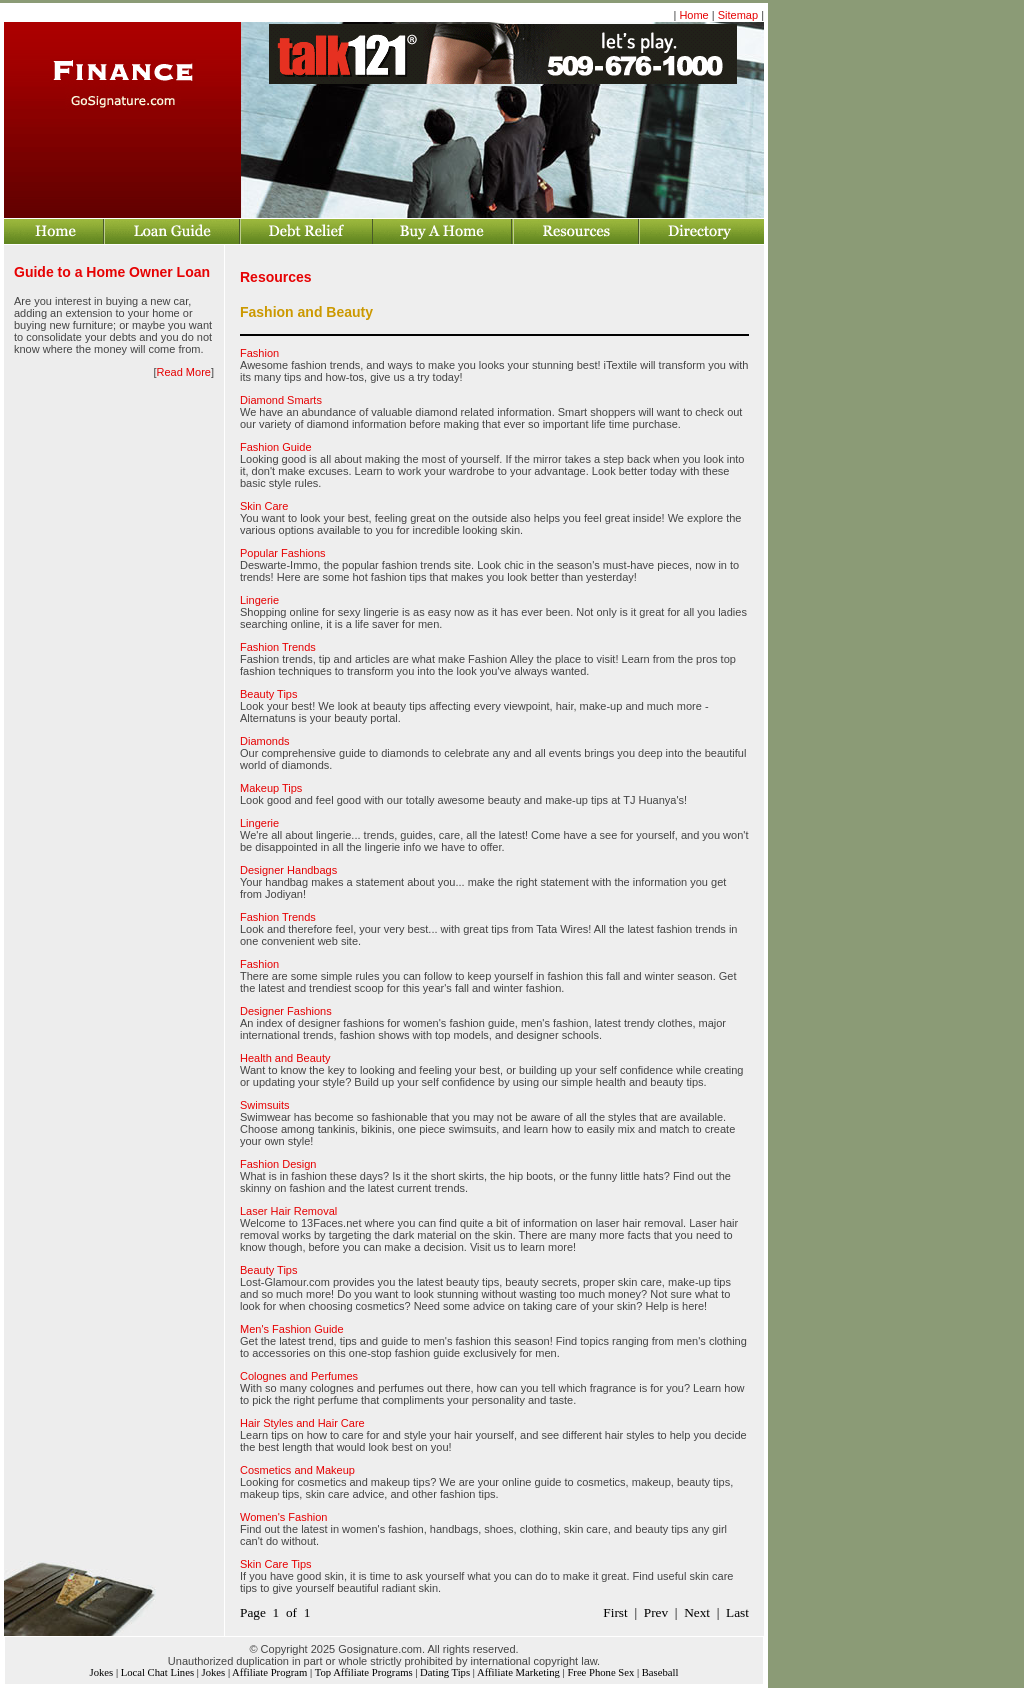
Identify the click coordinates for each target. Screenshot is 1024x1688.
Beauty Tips (268, 694)
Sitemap (738, 15)
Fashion (259, 353)
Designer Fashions (286, 1011)
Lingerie (259, 600)
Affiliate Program (269, 1672)
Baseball (660, 1672)
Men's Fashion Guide (292, 1329)
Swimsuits (265, 1105)
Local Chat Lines (157, 1672)
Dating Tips (445, 1672)
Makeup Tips (271, 788)
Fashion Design (278, 1164)
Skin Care (264, 506)
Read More (184, 372)
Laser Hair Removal (288, 1211)
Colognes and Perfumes (299, 1376)
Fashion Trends (278, 647)
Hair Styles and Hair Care (302, 1423)
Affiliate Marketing (518, 1672)
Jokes (102, 1672)
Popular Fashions (283, 553)
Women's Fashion (284, 1517)
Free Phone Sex (600, 1672)
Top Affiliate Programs (364, 1672)
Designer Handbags (288, 870)
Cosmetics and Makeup (297, 1470)
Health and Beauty (285, 1058)
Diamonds (265, 741)
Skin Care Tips (276, 1564)
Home (693, 15)
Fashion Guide (276, 447)
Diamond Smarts (281, 400)
